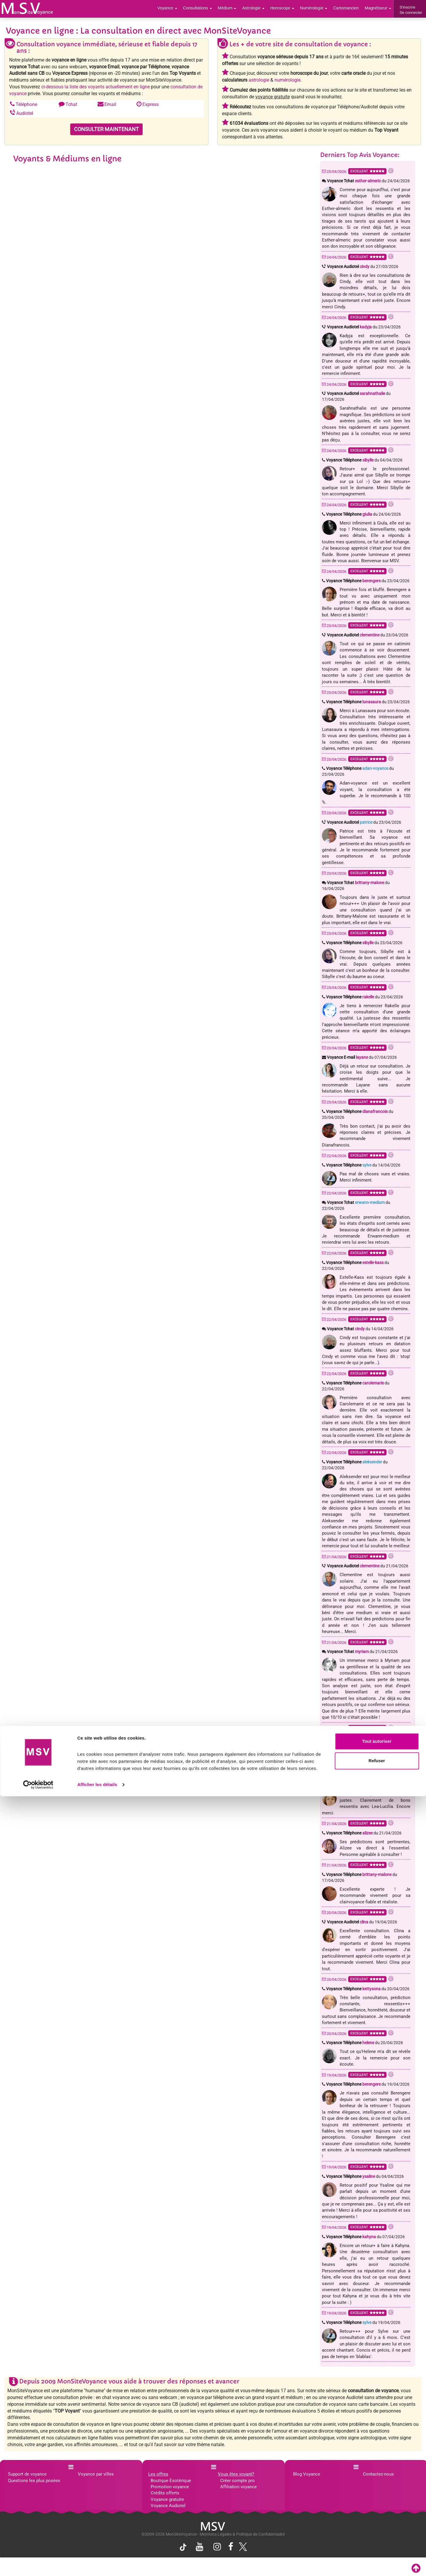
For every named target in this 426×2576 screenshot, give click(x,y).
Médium (235, 8)
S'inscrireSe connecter (410, 10)
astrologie (259, 80)
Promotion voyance (170, 2486)
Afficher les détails (97, 2564)
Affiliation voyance (238, 2486)
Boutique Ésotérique (171, 2480)
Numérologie (318, 8)
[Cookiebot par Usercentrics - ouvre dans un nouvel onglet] (38, 2564)
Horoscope (288, 8)
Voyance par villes (96, 2474)
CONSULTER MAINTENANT (106, 129)
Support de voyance (27, 2474)
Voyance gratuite (167, 2499)
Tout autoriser (377, 2521)
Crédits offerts (165, 2493)
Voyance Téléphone (350, 460)
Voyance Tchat (354, 180)
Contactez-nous (378, 2474)
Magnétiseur (379, 8)
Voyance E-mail (347, 1057)
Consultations (207, 8)
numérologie (287, 80)
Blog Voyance (306, 2474)
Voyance (179, 8)
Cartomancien (349, 8)
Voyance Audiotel (348, 266)
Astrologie (260, 8)
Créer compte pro (237, 2480)
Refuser (377, 2540)
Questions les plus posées (34, 2480)
